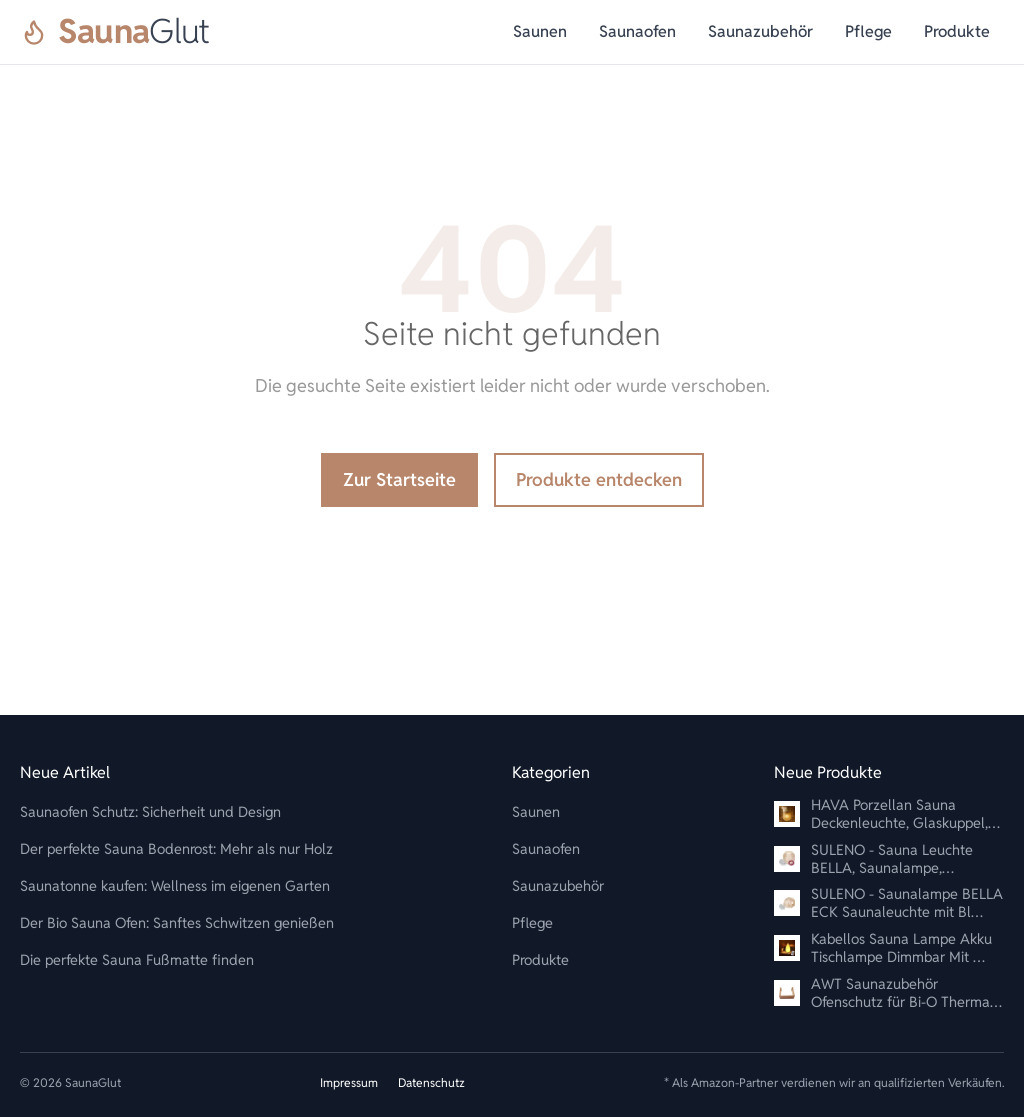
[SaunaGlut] (115, 32)
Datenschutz (431, 1082)
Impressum (349, 1082)
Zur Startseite (399, 479)
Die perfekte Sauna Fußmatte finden (137, 959)
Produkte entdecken (599, 479)
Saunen (540, 31)
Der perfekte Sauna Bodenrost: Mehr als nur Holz (176, 848)
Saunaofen (637, 31)
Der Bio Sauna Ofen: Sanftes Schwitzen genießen (177, 922)
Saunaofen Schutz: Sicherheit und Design (150, 811)
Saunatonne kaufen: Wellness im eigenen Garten (175, 885)
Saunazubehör (760, 31)
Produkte (957, 31)
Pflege (868, 31)
